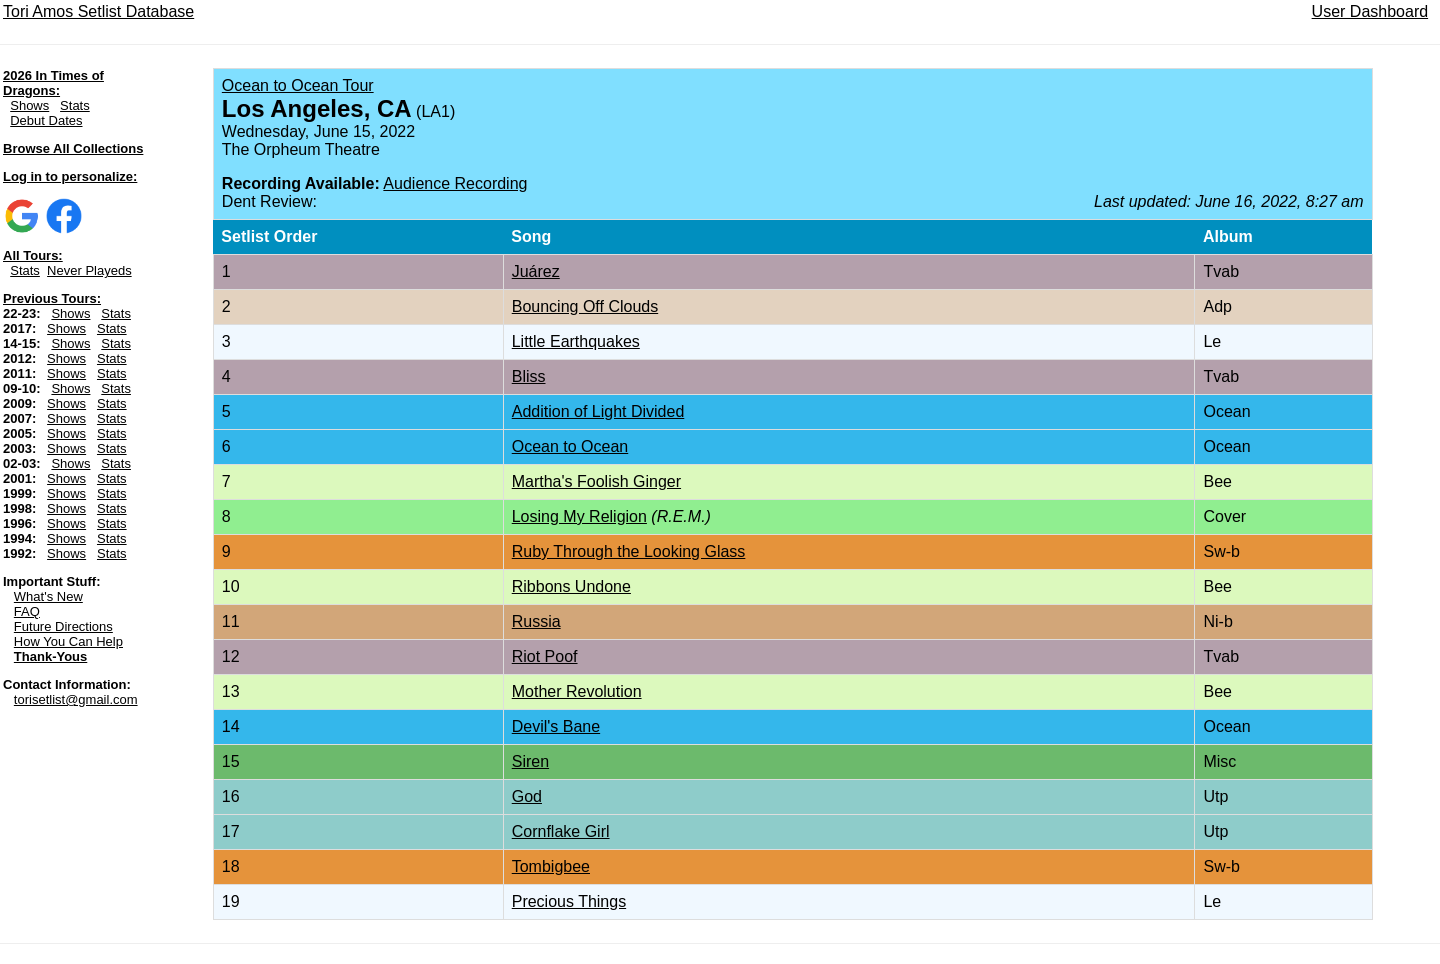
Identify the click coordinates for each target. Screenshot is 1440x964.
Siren (530, 761)
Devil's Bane (556, 726)
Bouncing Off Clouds (585, 306)
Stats (75, 105)
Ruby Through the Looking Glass (629, 551)
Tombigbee (551, 866)
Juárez (536, 271)
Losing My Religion (579, 516)
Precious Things (569, 901)
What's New (48, 596)
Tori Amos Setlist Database (98, 11)
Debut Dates (46, 120)
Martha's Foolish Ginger (596, 481)
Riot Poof (545, 656)
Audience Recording (455, 183)
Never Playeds (89, 270)
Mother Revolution (577, 691)
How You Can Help (68, 641)
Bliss (529, 376)
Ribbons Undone (571, 586)
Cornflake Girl (561, 831)
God (527, 796)
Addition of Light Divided (598, 411)
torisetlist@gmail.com (76, 699)
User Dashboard (1370, 11)
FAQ (27, 611)
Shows (29, 105)
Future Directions (63, 626)
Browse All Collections (73, 148)
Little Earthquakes (576, 341)
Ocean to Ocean (570, 446)
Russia (536, 621)
